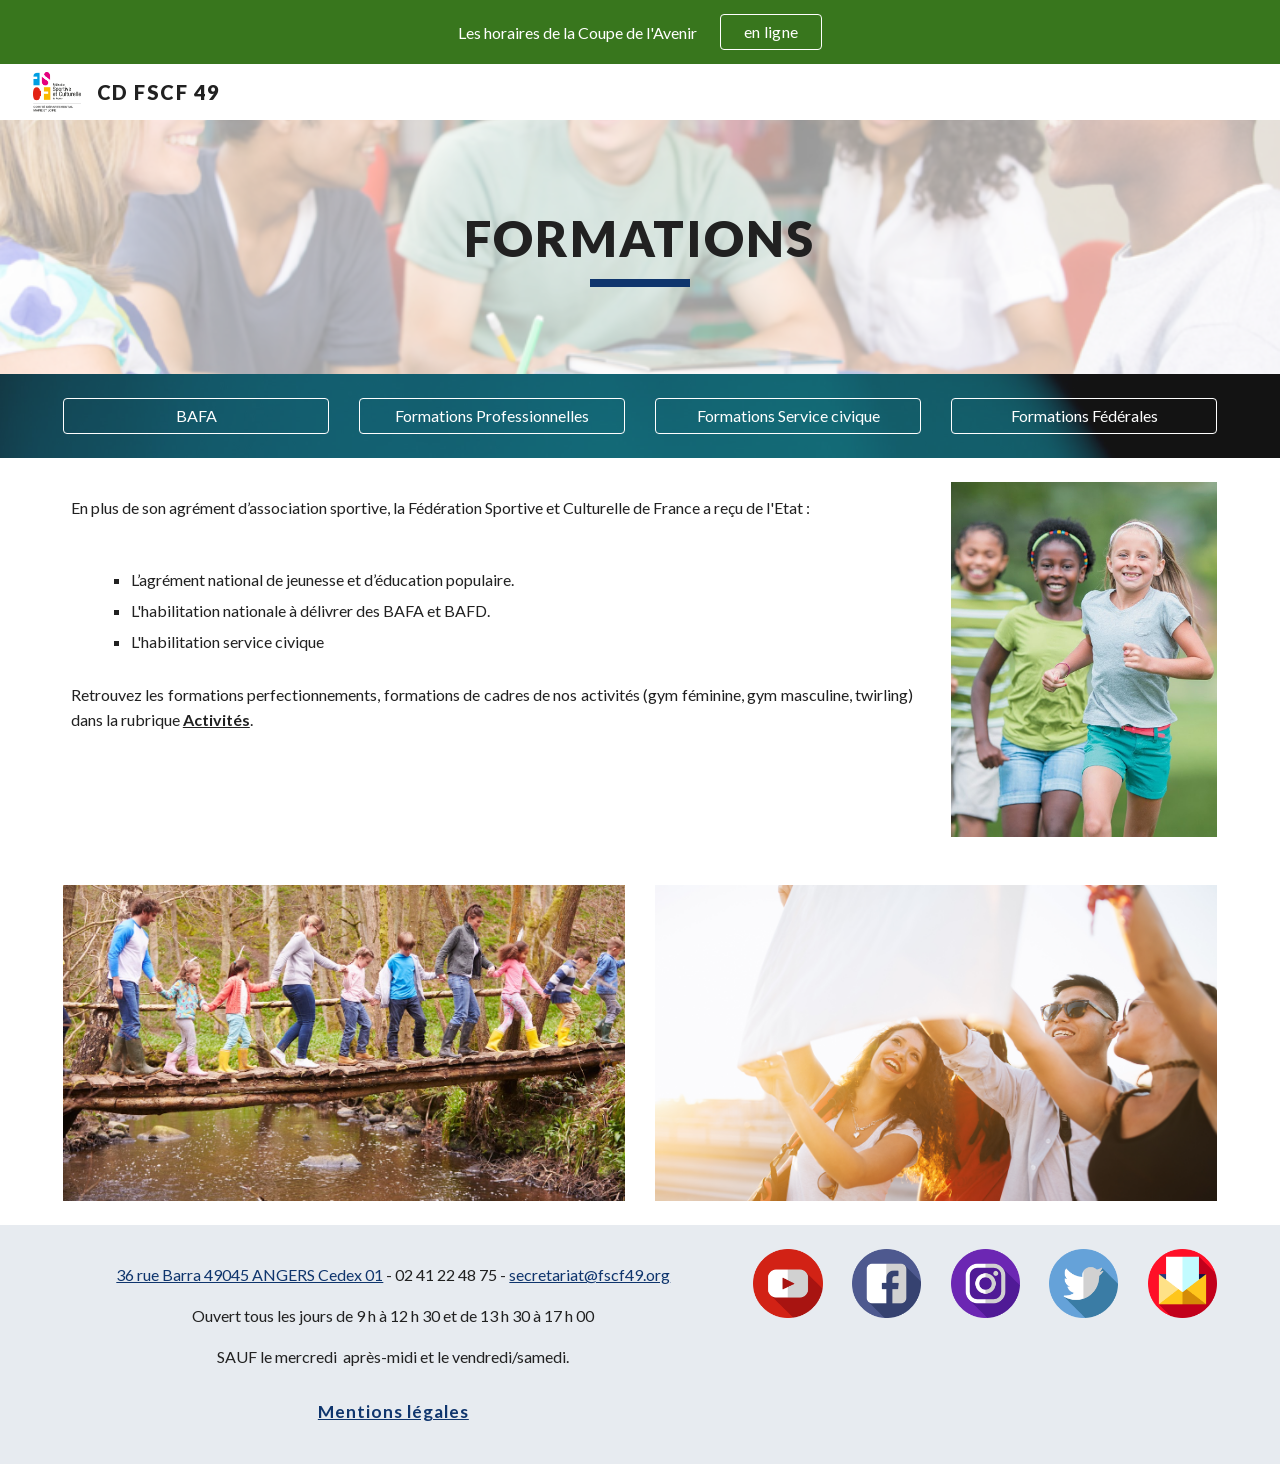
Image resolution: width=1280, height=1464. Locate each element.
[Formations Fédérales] (1084, 416)
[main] (640, 247)
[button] (196, 416)
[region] (640, 32)
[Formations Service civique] (788, 416)
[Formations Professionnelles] (492, 416)
